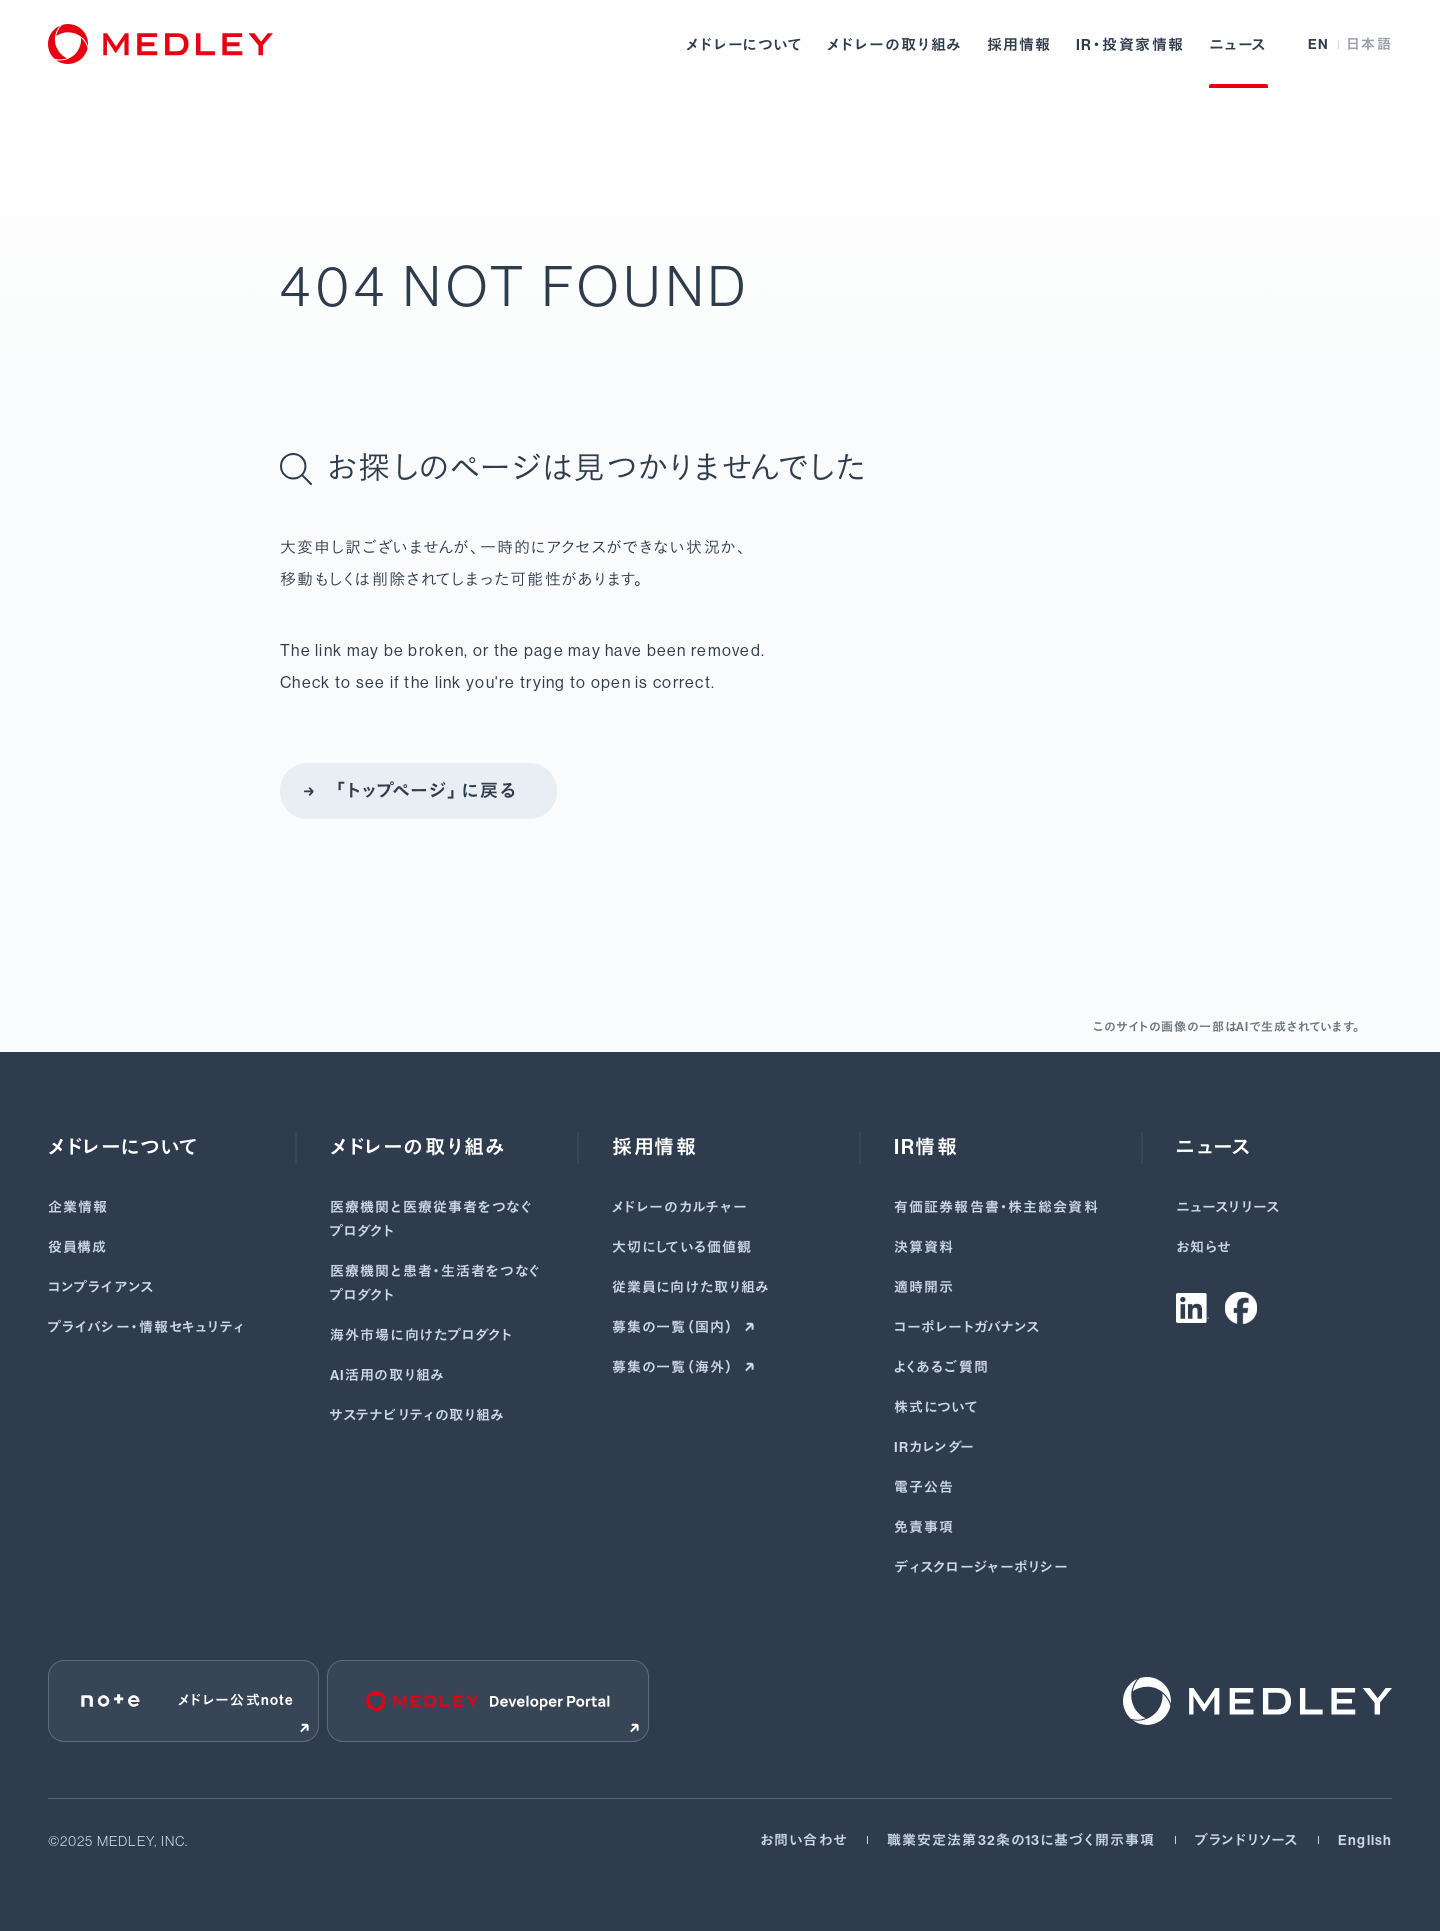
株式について (936, 1407)
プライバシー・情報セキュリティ (146, 1327)
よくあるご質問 (941, 1367)
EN (1319, 44)
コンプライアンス (101, 1287)
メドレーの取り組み (895, 45)
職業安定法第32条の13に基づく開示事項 (1021, 1840)
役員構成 (77, 1247)
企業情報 (78, 1207)
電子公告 (924, 1487)
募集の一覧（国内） (674, 1327)
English (1365, 1840)
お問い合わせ (803, 1840)
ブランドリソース (1246, 1840)
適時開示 (924, 1287)
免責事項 (924, 1527)
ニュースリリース (1228, 1207)
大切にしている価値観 (682, 1247)
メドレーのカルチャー (680, 1207)
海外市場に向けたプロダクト (422, 1335)
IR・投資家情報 (1130, 45)
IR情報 (926, 1147)
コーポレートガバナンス (967, 1327)
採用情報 (1019, 45)
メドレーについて (744, 45)
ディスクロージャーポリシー (982, 1567)
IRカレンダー (934, 1447)
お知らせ (1203, 1247)
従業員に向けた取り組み (691, 1287)
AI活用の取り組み (387, 1375)
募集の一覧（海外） (674, 1367)
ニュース (1238, 45)
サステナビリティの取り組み (418, 1415)
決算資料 (924, 1247)
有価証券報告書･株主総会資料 (996, 1207)
